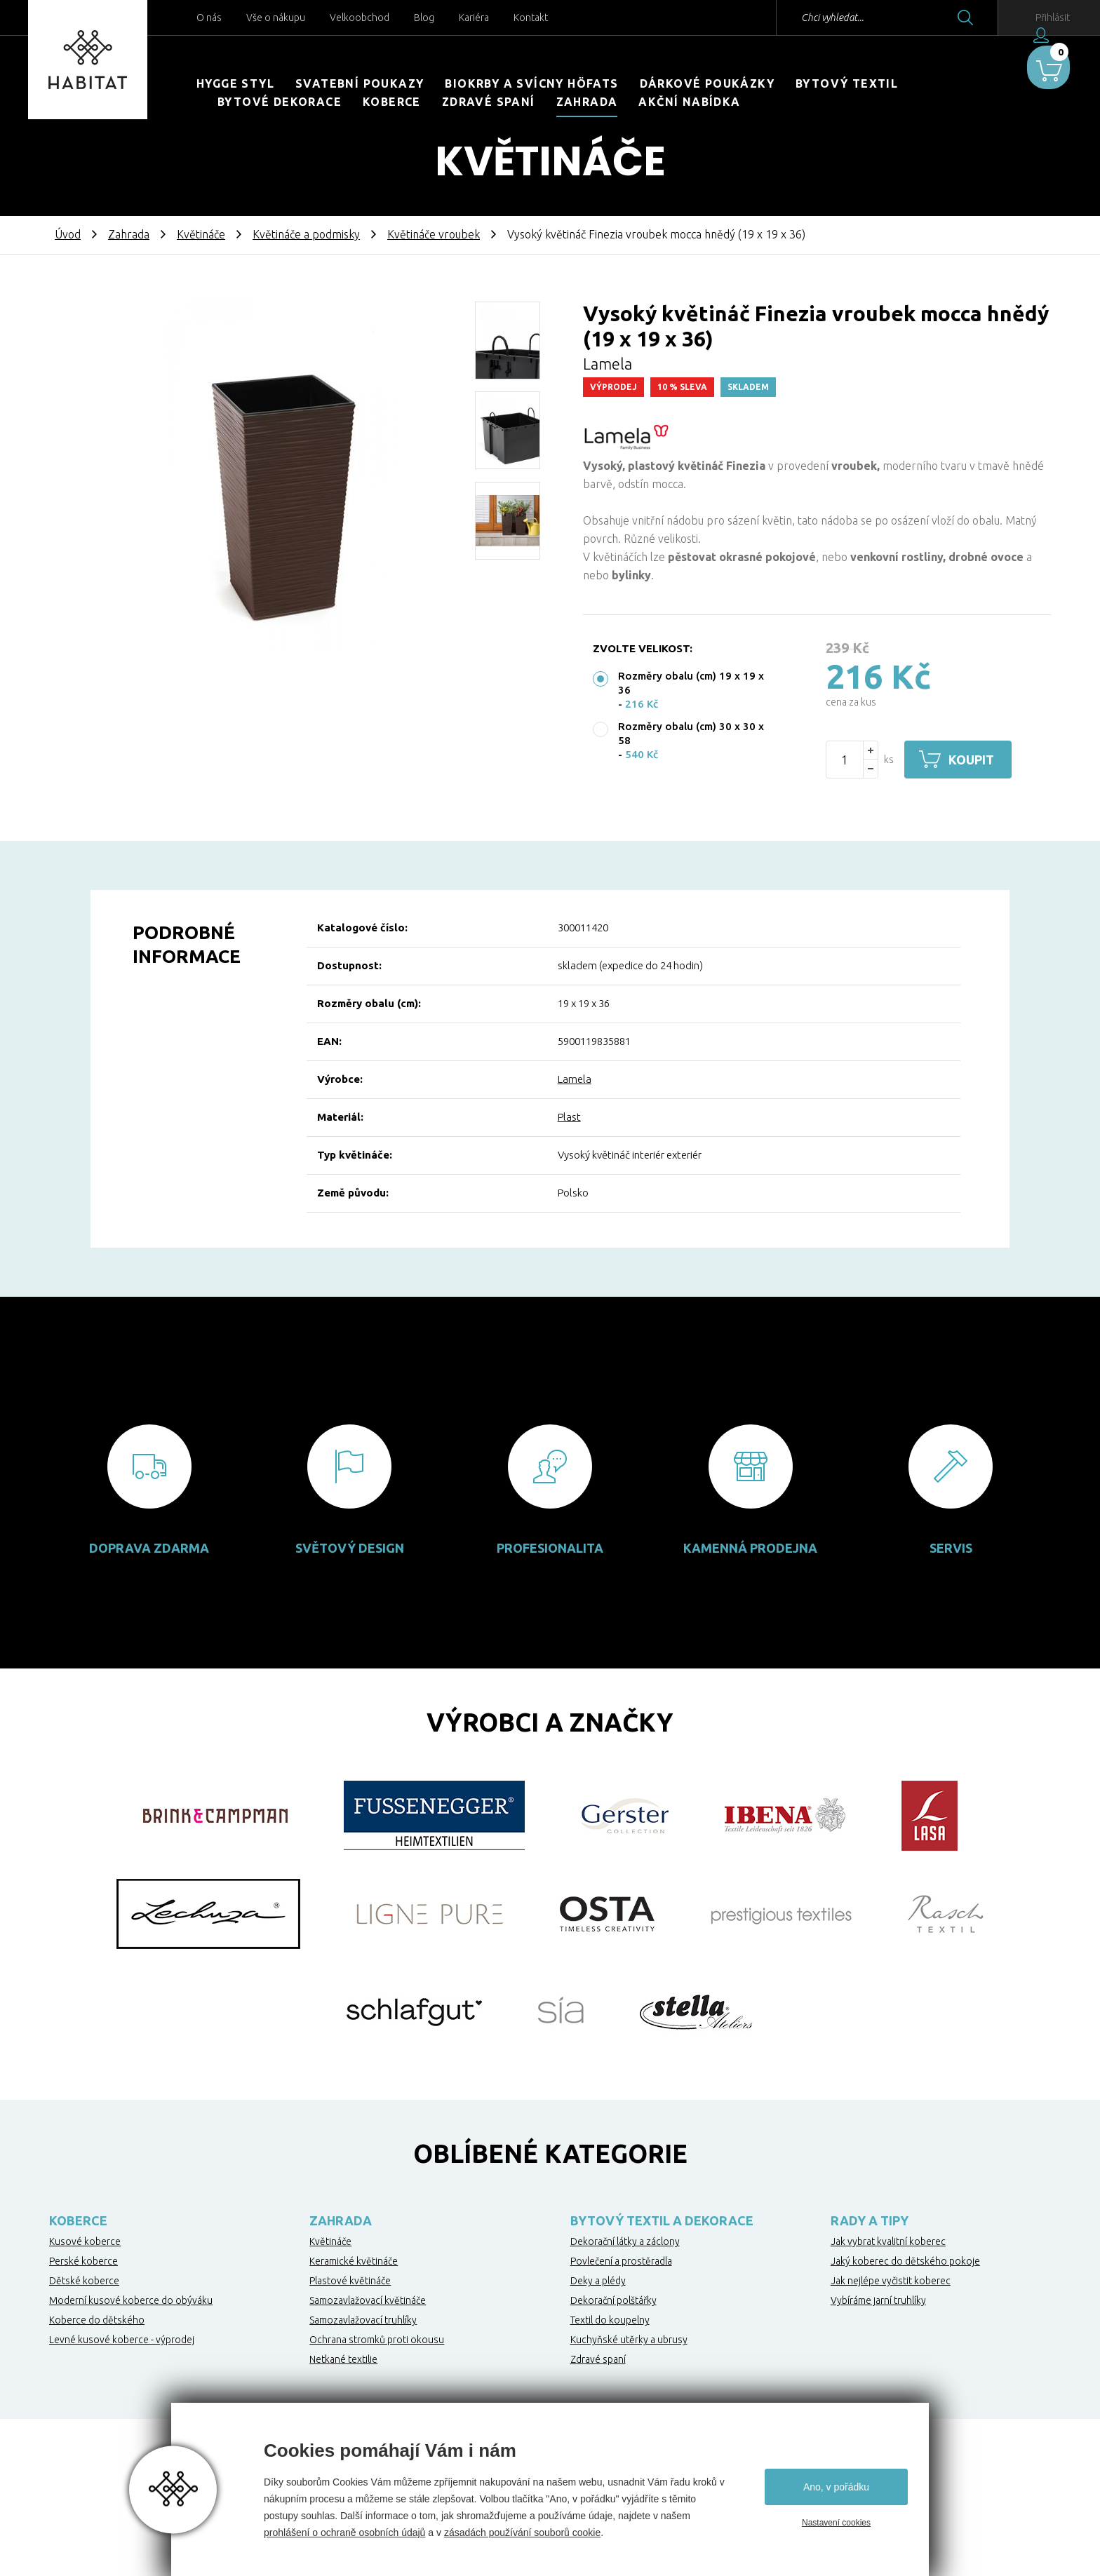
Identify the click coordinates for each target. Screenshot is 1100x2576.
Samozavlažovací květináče (367, 2300)
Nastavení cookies (836, 2523)
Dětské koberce (84, 2280)
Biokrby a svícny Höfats (531, 83)
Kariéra (474, 17)
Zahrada (587, 101)
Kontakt (531, 17)
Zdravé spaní (488, 101)
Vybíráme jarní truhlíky (878, 2300)
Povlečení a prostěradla (621, 2261)
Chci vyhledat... (790, 17)
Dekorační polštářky (613, 2300)
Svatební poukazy (359, 83)
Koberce (392, 101)
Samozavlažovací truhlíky (363, 2320)
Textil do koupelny (610, 2320)
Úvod (68, 234)
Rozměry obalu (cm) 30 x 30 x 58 (691, 733)
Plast (569, 1117)
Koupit (976, 760)
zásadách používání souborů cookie (522, 2532)
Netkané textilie (343, 2359)
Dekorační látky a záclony (625, 2241)
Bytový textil (847, 83)
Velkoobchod (359, 17)
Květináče (201, 234)
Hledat (923, 17)
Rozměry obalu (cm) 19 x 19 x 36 (691, 683)
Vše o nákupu (275, 17)
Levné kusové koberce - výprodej (121, 2339)
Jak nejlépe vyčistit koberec (891, 2280)
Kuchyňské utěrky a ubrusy (629, 2339)
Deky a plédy (598, 2280)
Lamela (574, 1079)
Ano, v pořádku (836, 2487)
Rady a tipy (869, 2220)
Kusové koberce (85, 2241)
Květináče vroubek (433, 234)
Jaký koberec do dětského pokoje (905, 2261)
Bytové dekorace (279, 101)
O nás (209, 17)
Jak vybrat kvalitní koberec (888, 2241)
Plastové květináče (350, 2280)
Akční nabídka (689, 101)
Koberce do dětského (97, 2320)
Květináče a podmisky (306, 234)
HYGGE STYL (235, 83)
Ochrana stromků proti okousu (376, 2339)
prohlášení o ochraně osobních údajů (344, 2532)
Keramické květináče (353, 2261)
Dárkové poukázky (707, 83)
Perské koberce (83, 2261)
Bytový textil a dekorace (661, 2220)
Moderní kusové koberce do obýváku (131, 2300)
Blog (424, 17)
